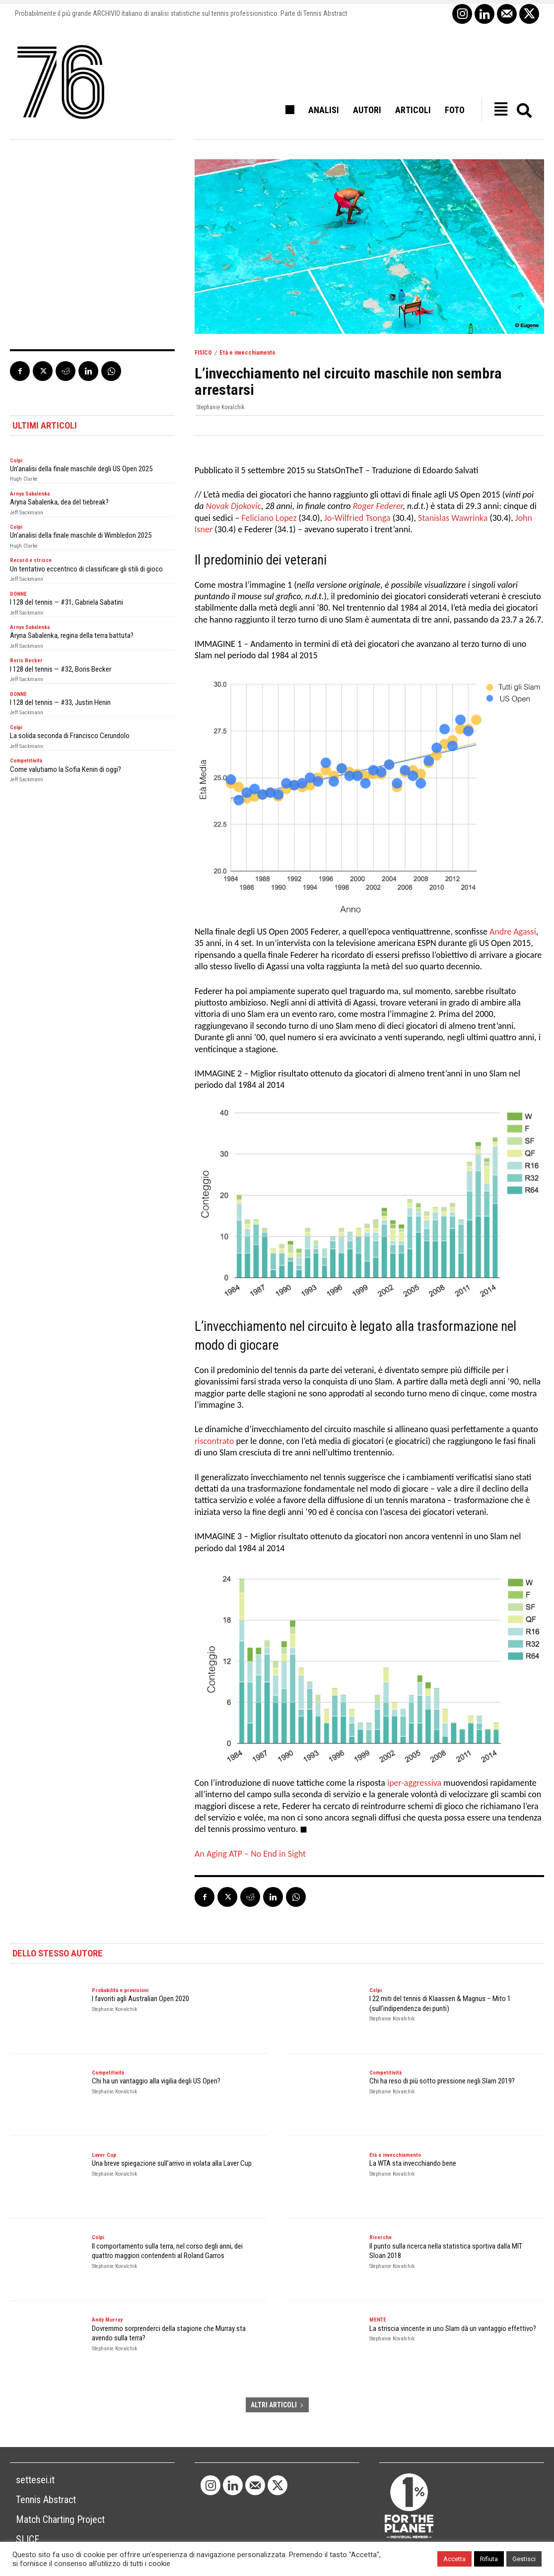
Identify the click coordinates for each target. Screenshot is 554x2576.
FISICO (203, 353)
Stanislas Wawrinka (452, 517)
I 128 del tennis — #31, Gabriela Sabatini (66, 602)
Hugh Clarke (24, 479)
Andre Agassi (512, 931)
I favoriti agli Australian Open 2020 (140, 1998)
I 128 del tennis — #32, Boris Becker (60, 669)
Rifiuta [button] (489, 2559)
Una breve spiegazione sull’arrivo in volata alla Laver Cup (172, 2163)
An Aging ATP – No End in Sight (250, 1853)
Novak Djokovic (233, 506)
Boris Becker (26, 660)
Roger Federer (378, 506)
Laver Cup (104, 2155)
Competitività (26, 760)
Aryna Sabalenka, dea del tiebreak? (59, 502)
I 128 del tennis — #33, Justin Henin (60, 702)
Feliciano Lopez (269, 517)
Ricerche (380, 2237)
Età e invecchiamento (247, 353)
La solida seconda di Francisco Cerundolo (70, 735)
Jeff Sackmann (26, 512)
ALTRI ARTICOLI (277, 2405)
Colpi (16, 460)
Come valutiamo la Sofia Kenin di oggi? (65, 769)
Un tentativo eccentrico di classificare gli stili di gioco (86, 569)
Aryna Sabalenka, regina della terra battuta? (72, 635)
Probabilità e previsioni (120, 1990)
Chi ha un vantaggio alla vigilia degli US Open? (156, 2080)
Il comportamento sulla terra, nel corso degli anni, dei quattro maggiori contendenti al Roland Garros (167, 2251)
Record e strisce (31, 560)
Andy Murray (107, 2320)
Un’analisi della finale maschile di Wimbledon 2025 (81, 535)
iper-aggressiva (414, 1782)
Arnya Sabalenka (30, 494)
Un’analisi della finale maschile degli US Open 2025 (81, 468)
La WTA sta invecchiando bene (412, 2163)
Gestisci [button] (524, 2559)
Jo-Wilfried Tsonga (357, 517)
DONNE (18, 594)
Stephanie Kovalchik (220, 407)
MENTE (377, 2320)
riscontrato (214, 1441)
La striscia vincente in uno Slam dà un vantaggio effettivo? (452, 2328)
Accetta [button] (454, 2559)
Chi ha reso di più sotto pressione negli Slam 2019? (442, 2080)
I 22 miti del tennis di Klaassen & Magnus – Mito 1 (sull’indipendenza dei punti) (440, 2003)
